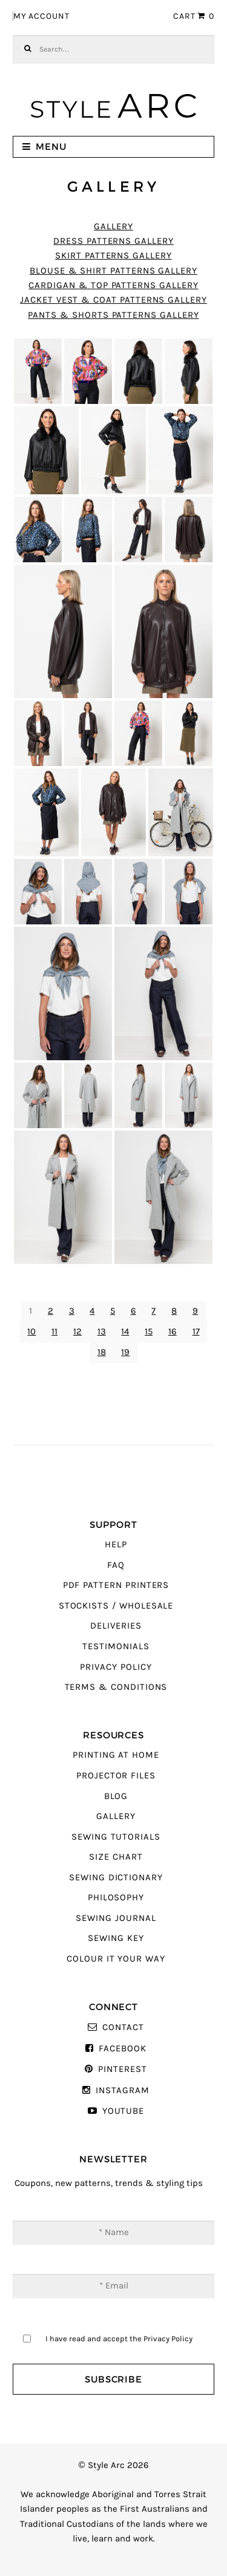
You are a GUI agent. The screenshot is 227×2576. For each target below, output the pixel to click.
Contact (123, 2027)
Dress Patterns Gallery (113, 241)
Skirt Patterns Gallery (113, 256)
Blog (116, 1796)
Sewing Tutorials (115, 1837)
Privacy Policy (115, 1667)
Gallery (113, 226)
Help (116, 1544)
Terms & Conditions (116, 1687)
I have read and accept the (118, 2338)
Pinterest (122, 2069)
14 (125, 1332)
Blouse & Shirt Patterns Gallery (113, 271)
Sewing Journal (116, 1918)
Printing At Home (116, 1755)
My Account (41, 16)
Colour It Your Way (116, 1959)
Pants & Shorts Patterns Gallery (113, 315)
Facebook (122, 2048)
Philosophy (116, 1897)
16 (172, 1332)
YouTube (123, 2111)
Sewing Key (115, 1938)
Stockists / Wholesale (116, 1606)
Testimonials (115, 1646)
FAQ (116, 1565)
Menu (51, 146)
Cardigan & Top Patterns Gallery (113, 285)
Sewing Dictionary (116, 1877)
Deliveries (115, 1626)
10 (31, 1332)
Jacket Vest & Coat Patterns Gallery (113, 300)
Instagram (122, 2090)
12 (77, 1332)
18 (101, 1352)
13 (101, 1332)
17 (196, 1332)
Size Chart (115, 1857)
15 (149, 1332)
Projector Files (116, 1776)
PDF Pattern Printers (116, 1585)
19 (125, 1352)
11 (54, 1332)
